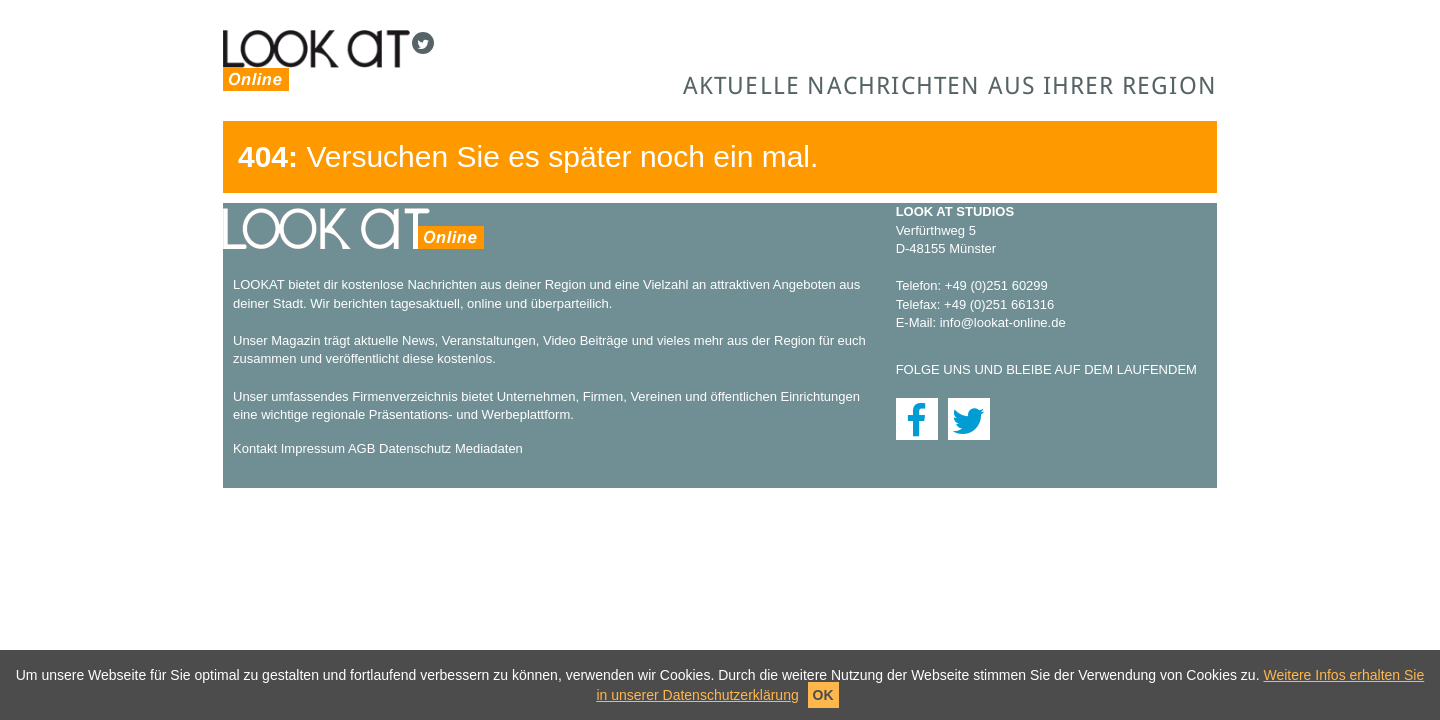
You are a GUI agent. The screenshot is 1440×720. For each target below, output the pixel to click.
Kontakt (255, 448)
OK (823, 695)
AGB (361, 448)
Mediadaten (489, 448)
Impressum (313, 448)
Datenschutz (415, 448)
